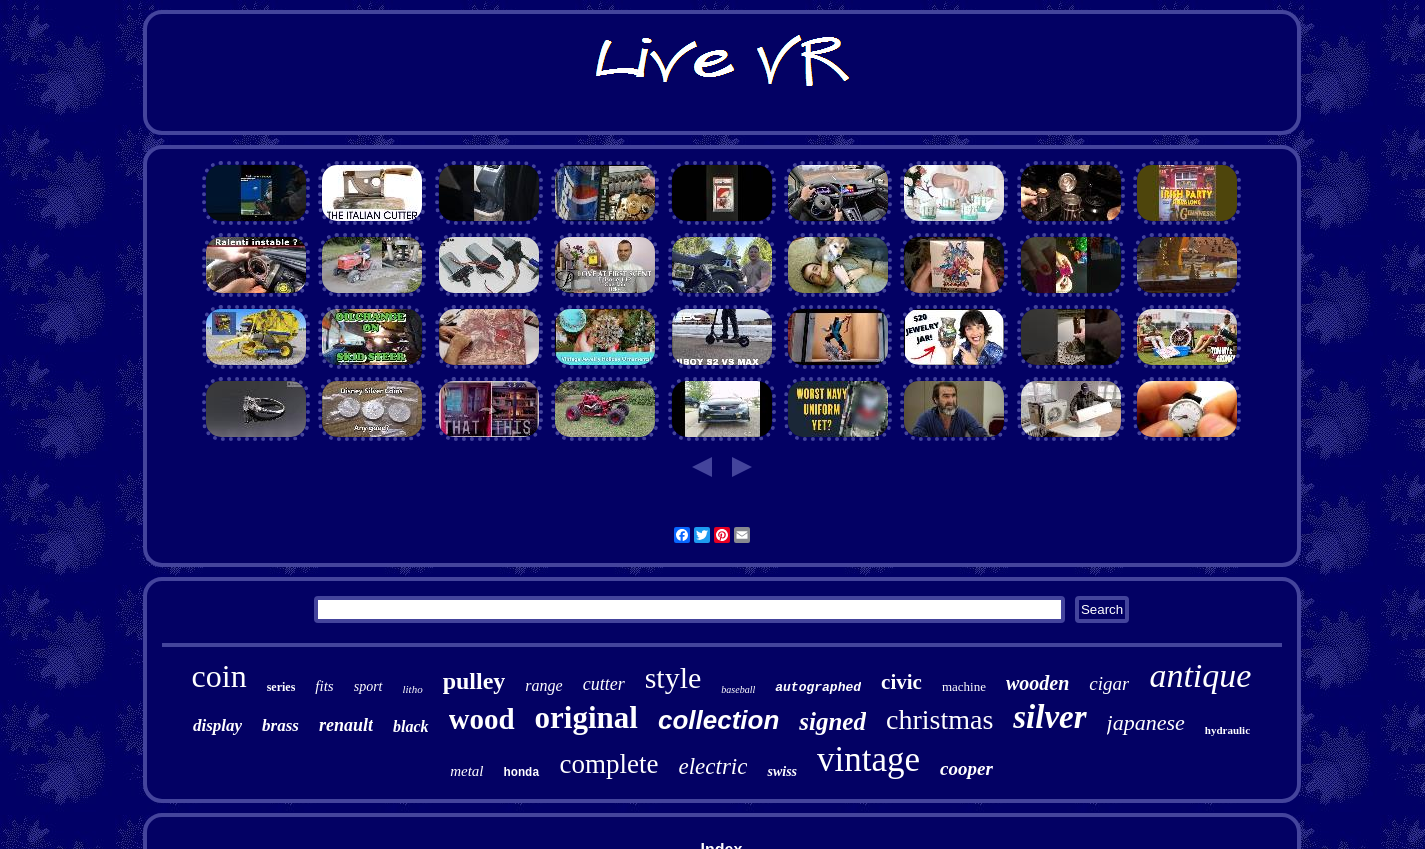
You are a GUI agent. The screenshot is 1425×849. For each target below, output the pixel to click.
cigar (1109, 683)
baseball (738, 689)
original (586, 717)
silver (1049, 717)
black (411, 726)
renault (346, 725)
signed (832, 721)
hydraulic (1227, 730)
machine (964, 686)
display (217, 725)
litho (413, 689)
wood (482, 719)
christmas (939, 719)
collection (718, 720)
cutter (604, 684)
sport (368, 686)
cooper (966, 768)
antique (1200, 675)
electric (712, 766)
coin (219, 676)
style (673, 677)
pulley (474, 681)
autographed (818, 687)
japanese (1146, 722)
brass (280, 725)
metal (466, 771)
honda (522, 773)
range (543, 685)
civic (901, 682)
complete (609, 764)
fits (324, 686)
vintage (868, 759)
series (281, 687)
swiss (782, 771)
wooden (1037, 683)
